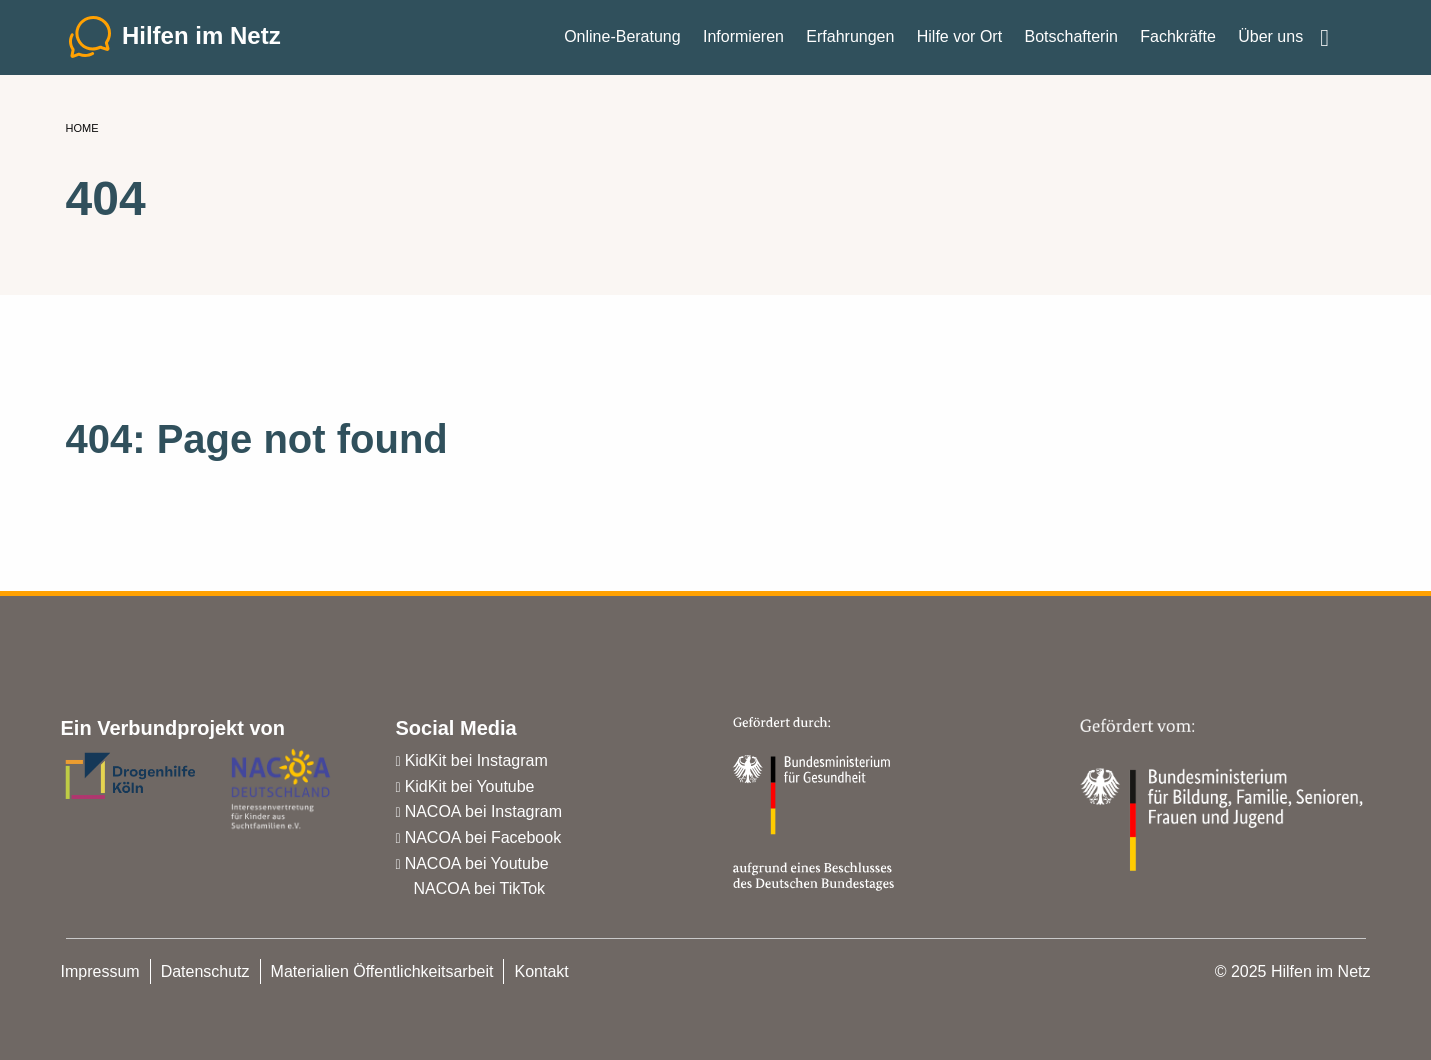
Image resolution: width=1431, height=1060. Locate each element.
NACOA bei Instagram (483, 811)
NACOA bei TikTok (480, 888)
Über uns (1270, 39)
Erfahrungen (850, 39)
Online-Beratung (622, 39)
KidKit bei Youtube (470, 786)
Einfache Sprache (1339, 32)
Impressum (100, 971)
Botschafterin (1070, 39)
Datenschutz (205, 971)
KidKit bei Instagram (476, 760)
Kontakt (541, 971)
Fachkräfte (1178, 39)
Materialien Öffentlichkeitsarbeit (382, 971)
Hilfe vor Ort (959, 39)
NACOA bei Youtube (477, 863)
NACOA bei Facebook (483, 837)
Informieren (743, 39)
